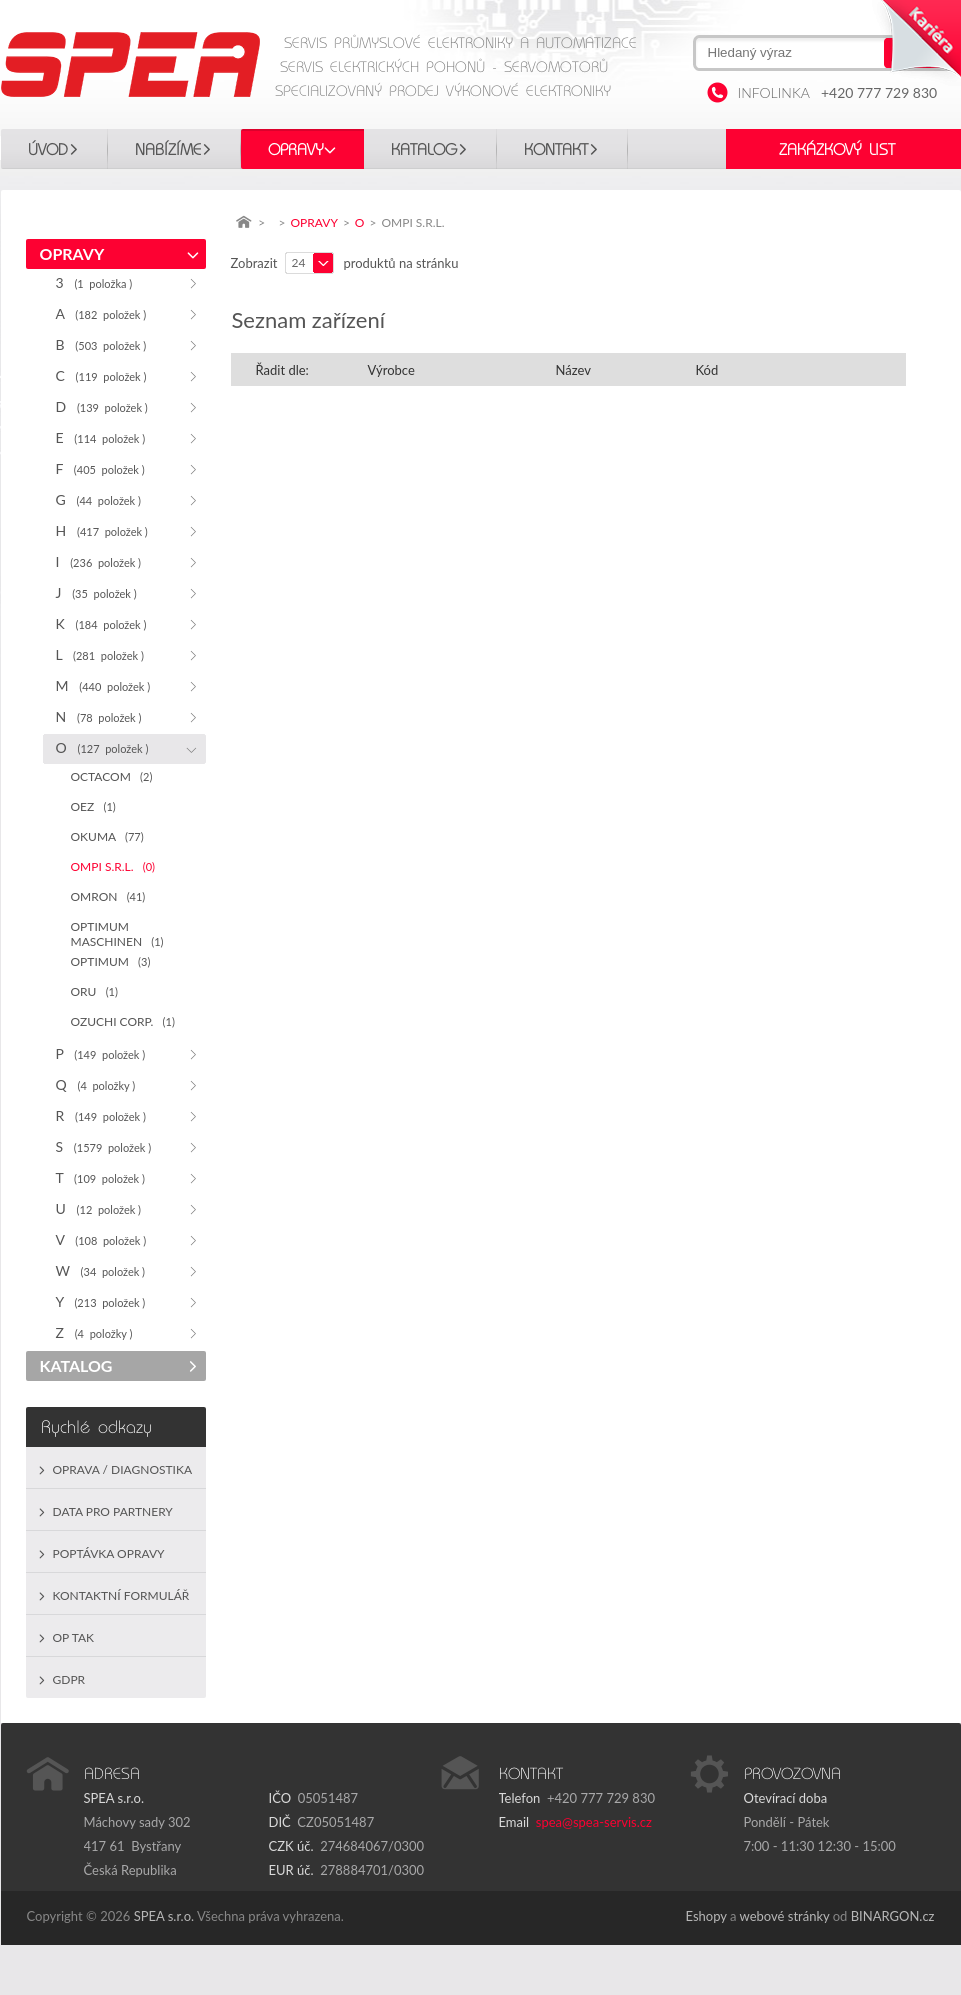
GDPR (69, 1679)
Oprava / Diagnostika (123, 1469)
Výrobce (391, 370)
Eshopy (706, 1916)
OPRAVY (296, 150)
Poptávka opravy (109, 1553)
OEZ (93, 806)
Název (573, 370)
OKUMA (107, 836)
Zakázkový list (837, 150)
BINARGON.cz (893, 1916)
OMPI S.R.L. (113, 866)
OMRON (108, 896)
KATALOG (424, 150)
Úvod (48, 150)
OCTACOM (112, 776)
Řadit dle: (282, 370)
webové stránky (785, 1916)
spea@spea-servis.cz (594, 1822)
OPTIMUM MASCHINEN (117, 934)
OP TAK (74, 1637)
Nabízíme (168, 150)
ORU (94, 991)
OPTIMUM (111, 961)
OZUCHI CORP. (123, 1021)
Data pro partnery (113, 1511)
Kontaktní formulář (121, 1595)
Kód (707, 370)
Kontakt (556, 150)
